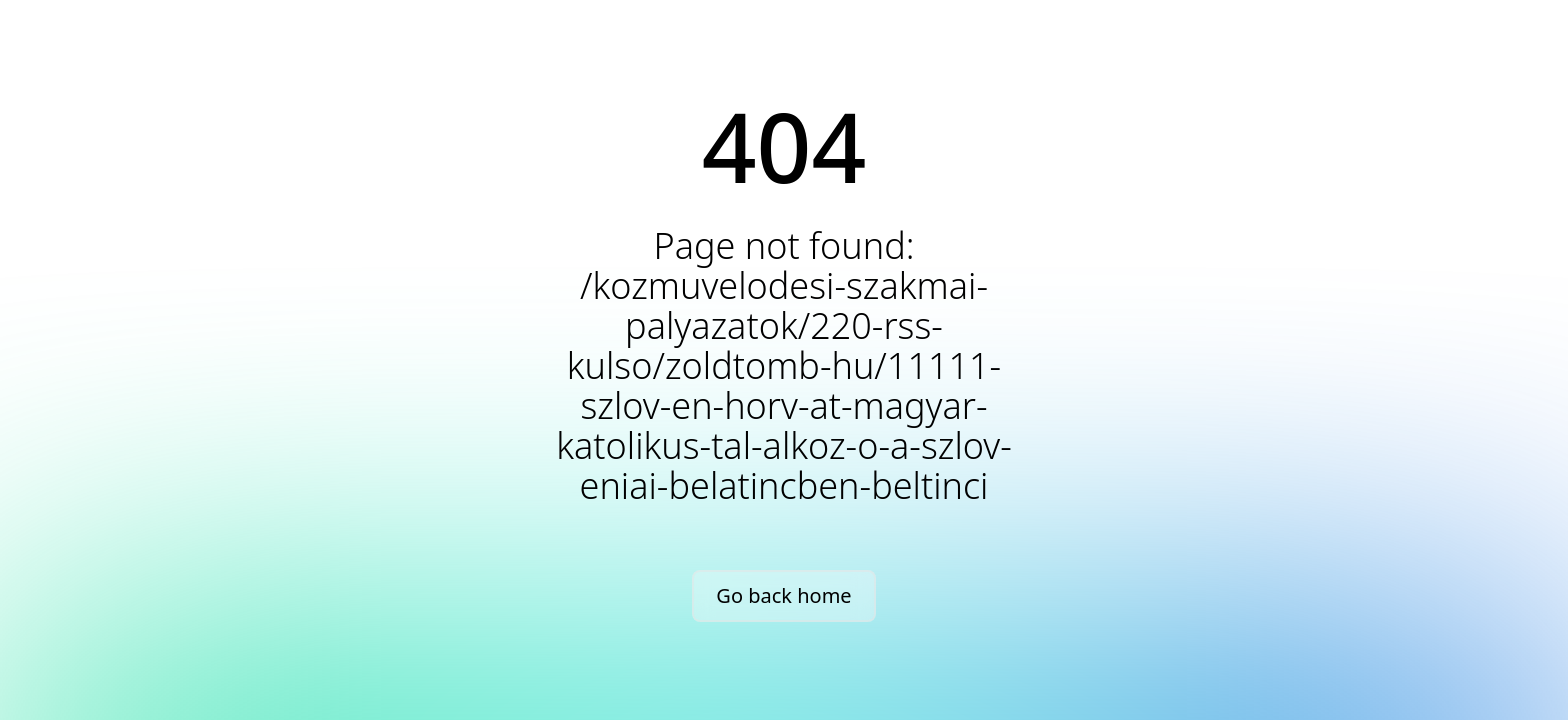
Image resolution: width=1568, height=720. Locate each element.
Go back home (783, 595)
